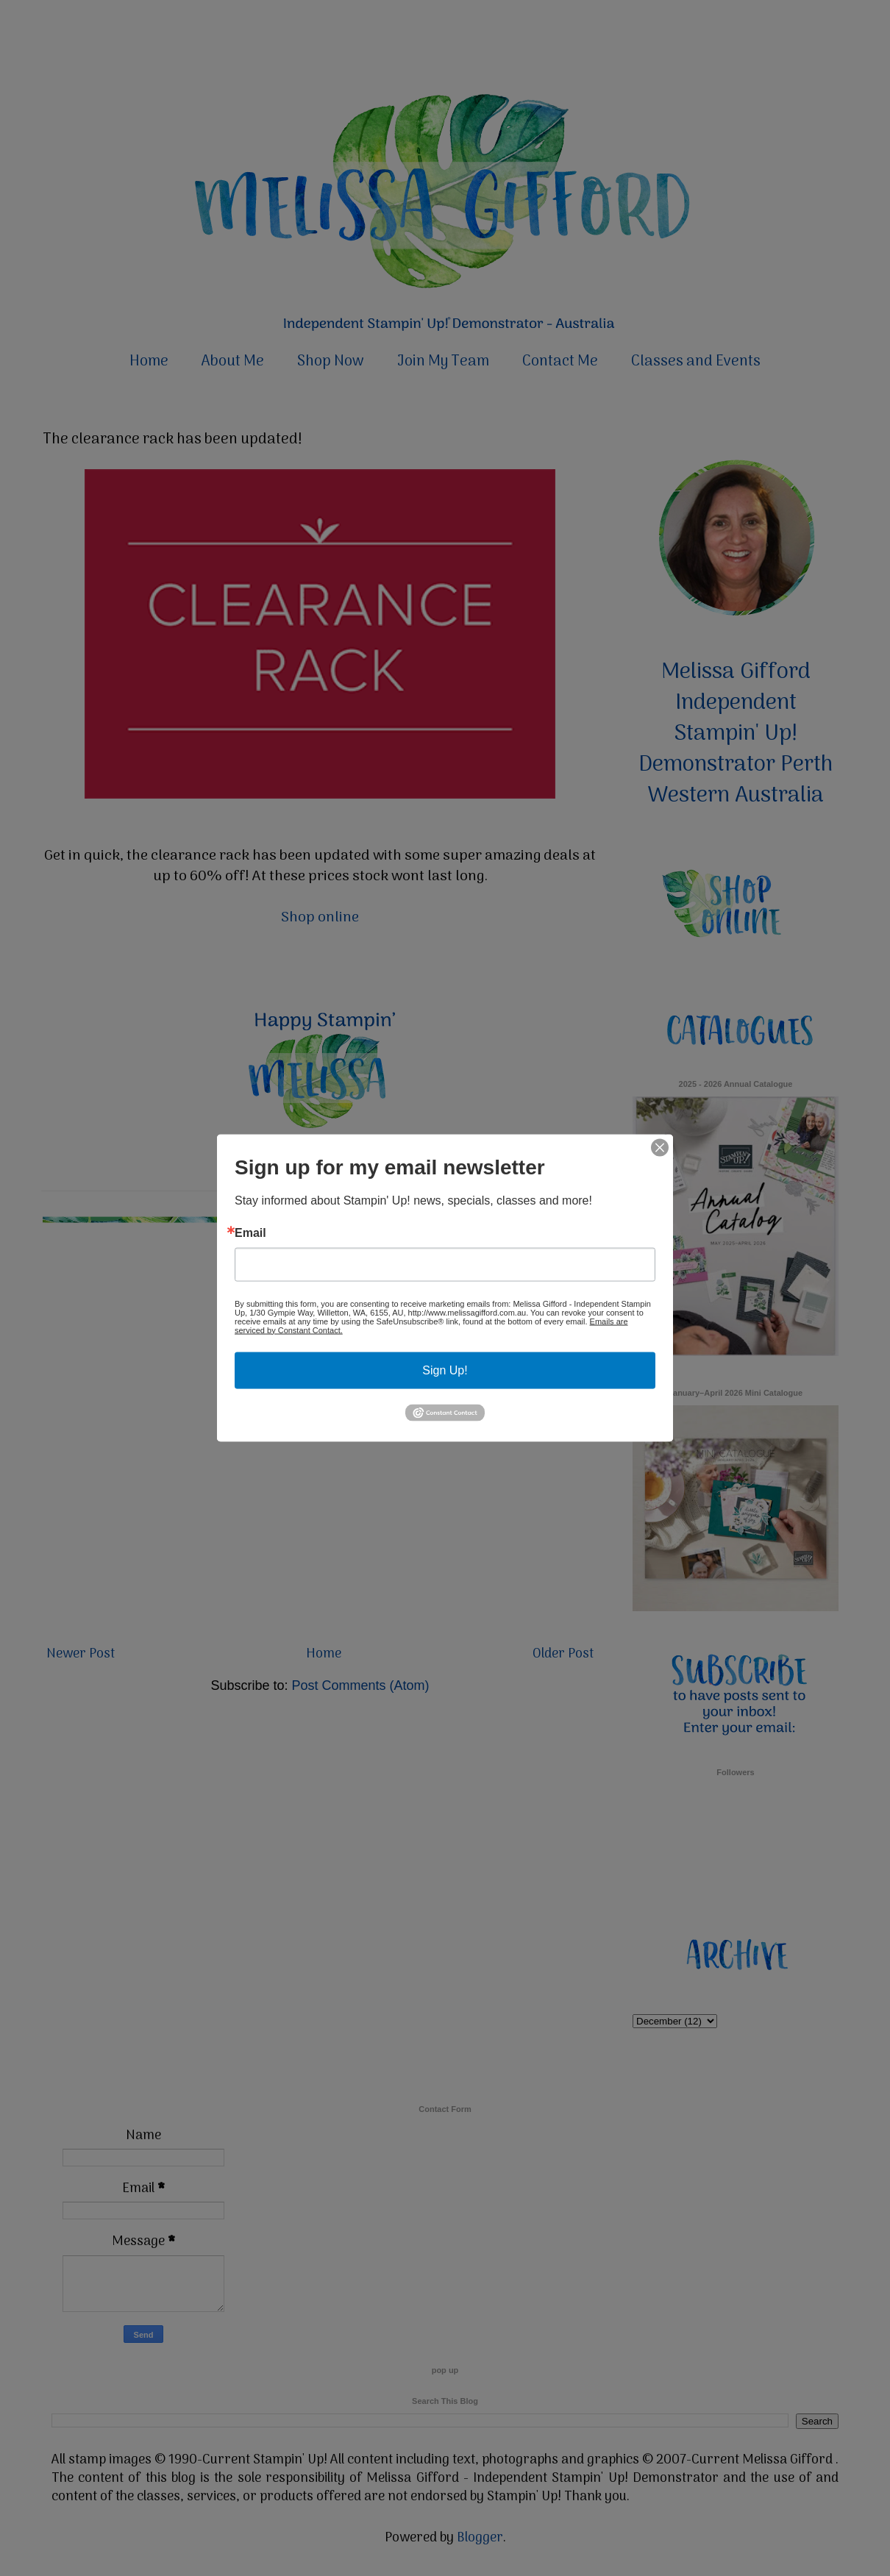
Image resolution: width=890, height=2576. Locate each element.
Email (250, 1232)
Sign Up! (444, 1369)
